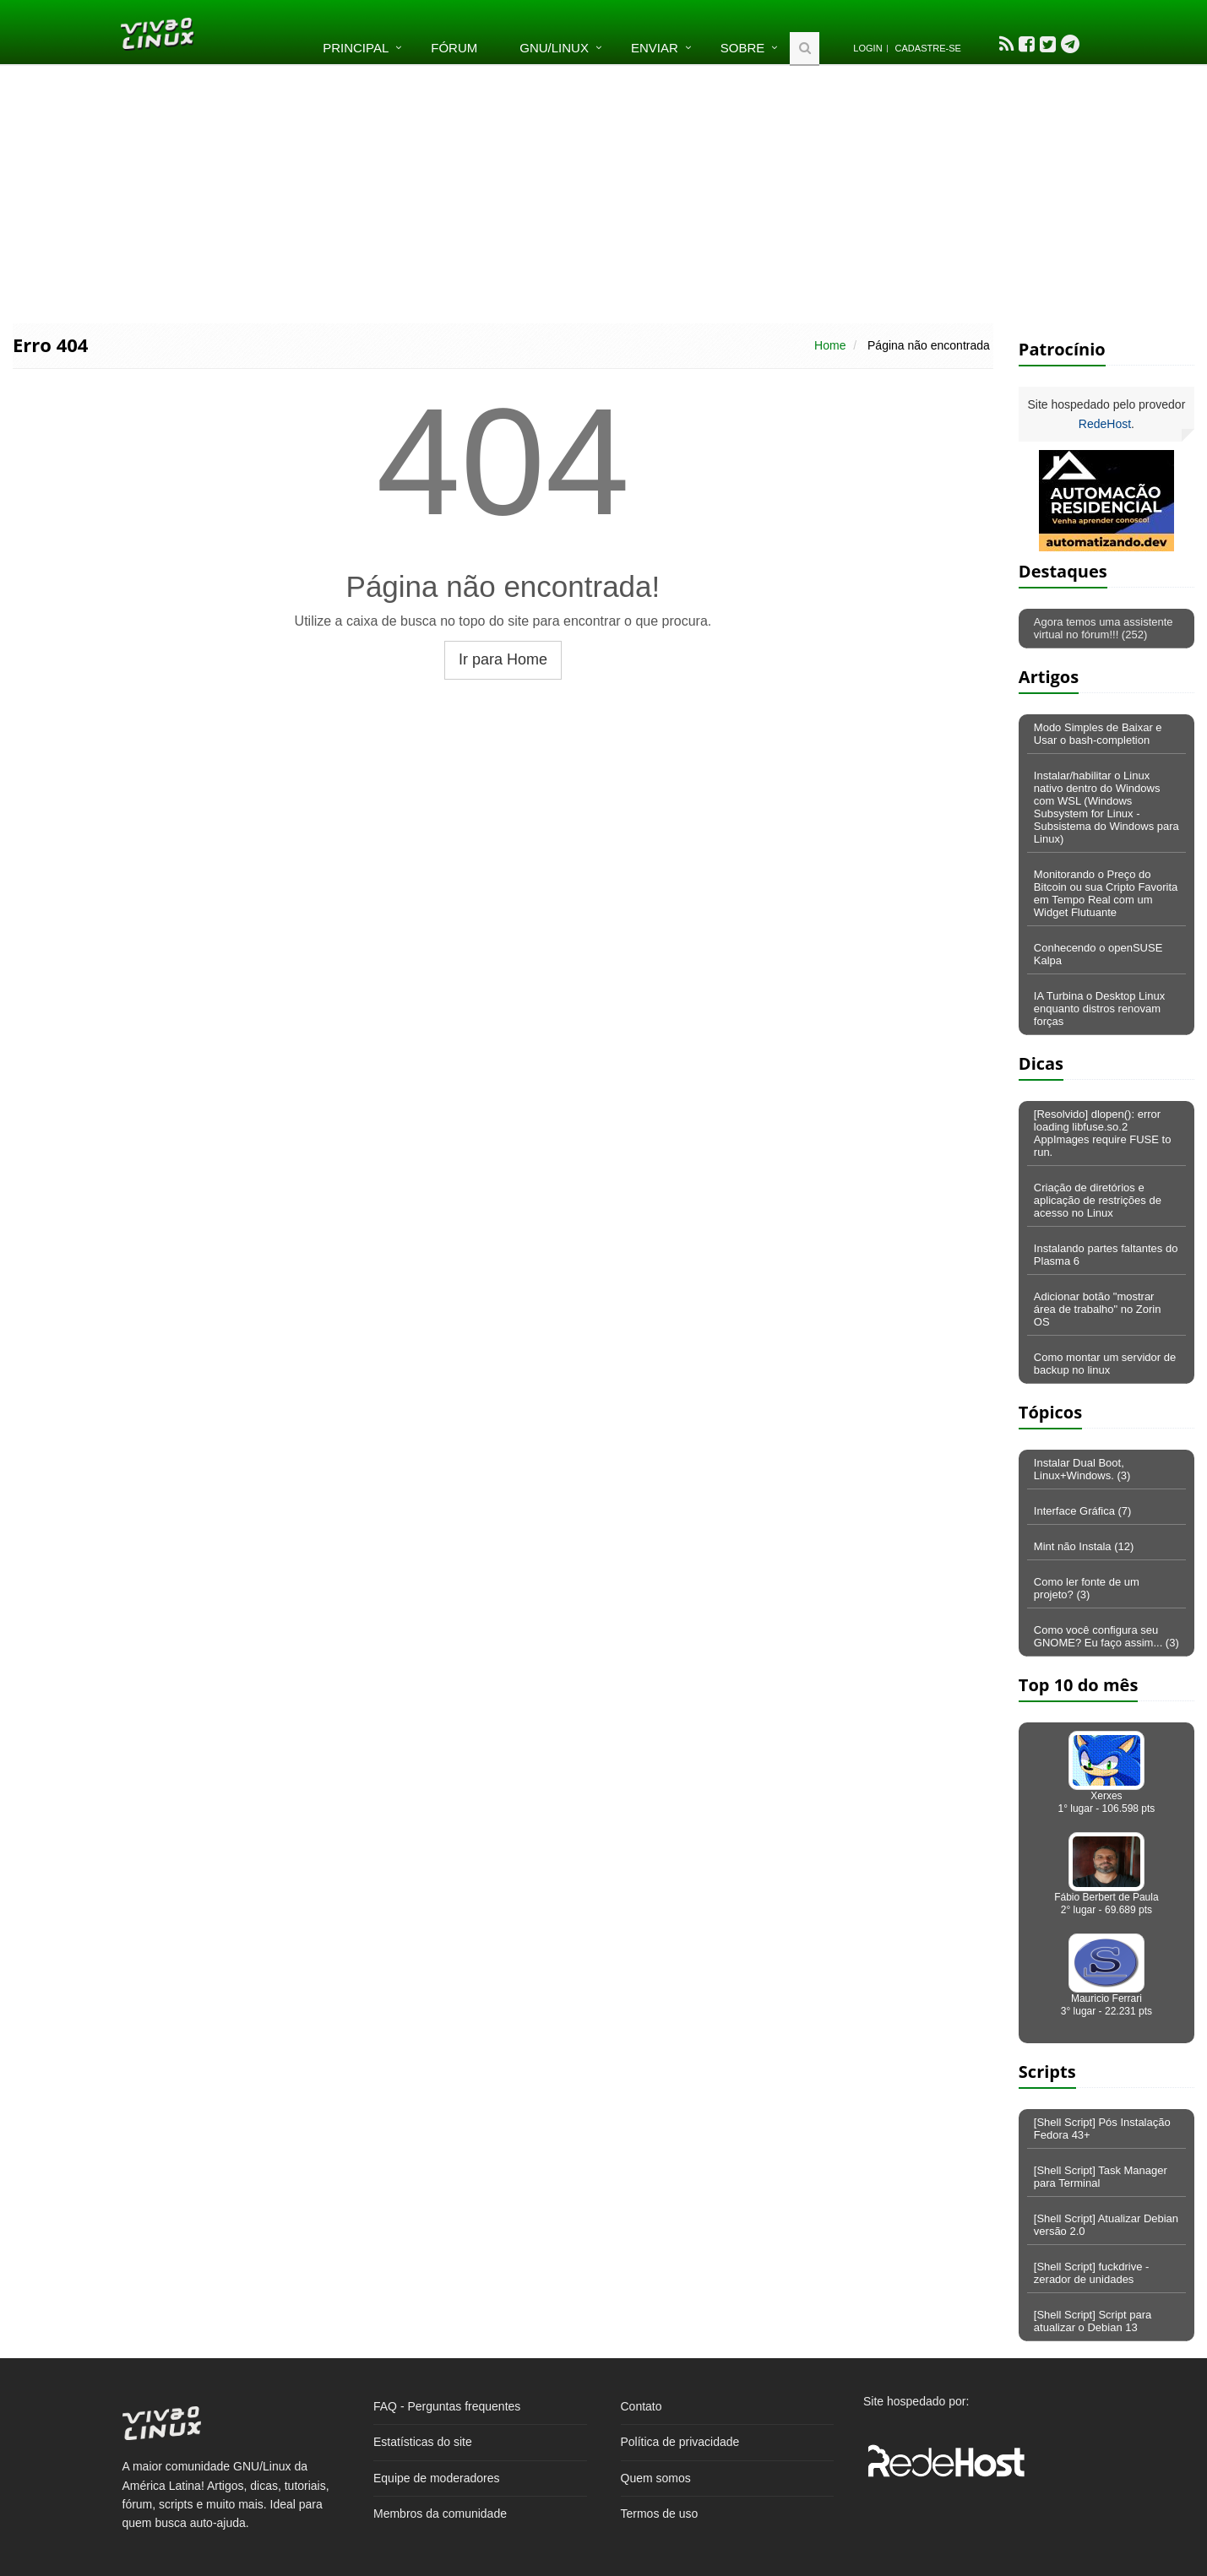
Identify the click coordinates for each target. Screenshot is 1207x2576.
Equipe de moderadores (436, 2478)
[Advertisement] (604, 192)
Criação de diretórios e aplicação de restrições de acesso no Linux (1097, 1200)
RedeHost (1105, 424)
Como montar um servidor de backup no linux (1105, 1363)
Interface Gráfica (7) (1083, 1511)
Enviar (654, 48)
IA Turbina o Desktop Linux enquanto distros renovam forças (1099, 1009)
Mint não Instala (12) (1084, 1546)
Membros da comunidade (440, 2513)
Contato (641, 2406)
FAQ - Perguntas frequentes (446, 2406)
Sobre (742, 48)
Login (867, 48)
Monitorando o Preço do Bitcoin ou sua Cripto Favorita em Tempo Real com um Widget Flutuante (1106, 893)
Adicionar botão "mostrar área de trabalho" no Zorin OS (1097, 1309)
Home (829, 345)
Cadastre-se (928, 48)
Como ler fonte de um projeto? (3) (1086, 1588)
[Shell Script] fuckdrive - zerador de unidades (1092, 2273)
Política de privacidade (680, 2442)
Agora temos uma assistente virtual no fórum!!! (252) (1103, 628)
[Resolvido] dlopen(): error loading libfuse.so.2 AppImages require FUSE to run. (1103, 1133)
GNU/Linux (554, 48)
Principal (356, 48)
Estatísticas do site (422, 2442)
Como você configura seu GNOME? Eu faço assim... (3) (1106, 1636)
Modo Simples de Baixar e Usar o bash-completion (1098, 733)
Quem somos (656, 2478)
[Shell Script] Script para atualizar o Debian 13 (1092, 2321)
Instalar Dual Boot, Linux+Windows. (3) (1082, 1469)
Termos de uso (660, 2513)
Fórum (454, 48)
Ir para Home (503, 659)
